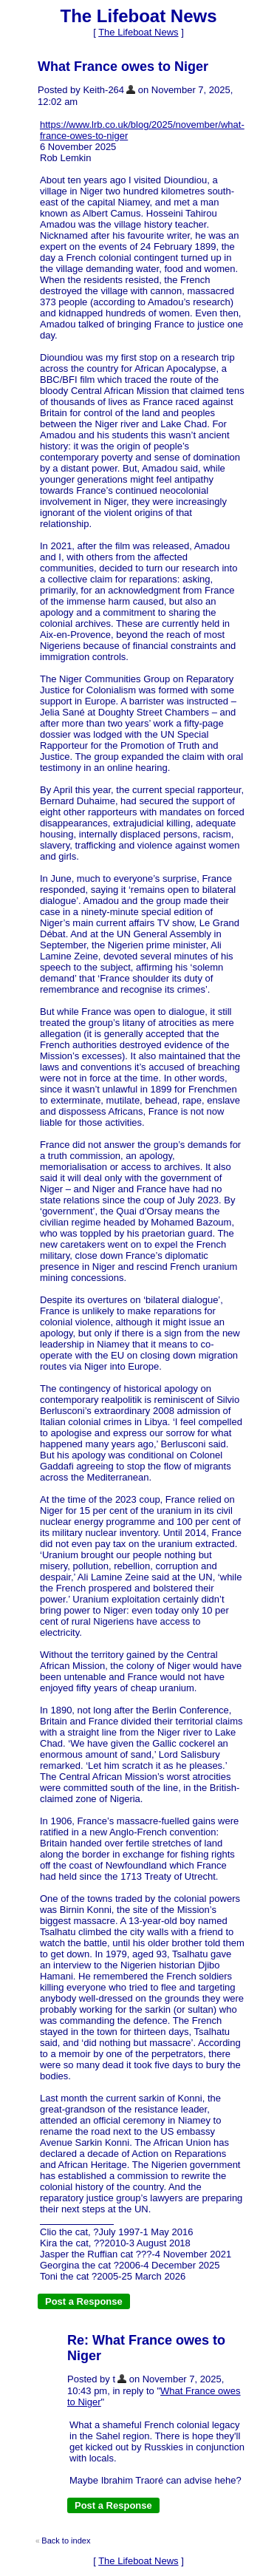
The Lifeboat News (138, 32)
